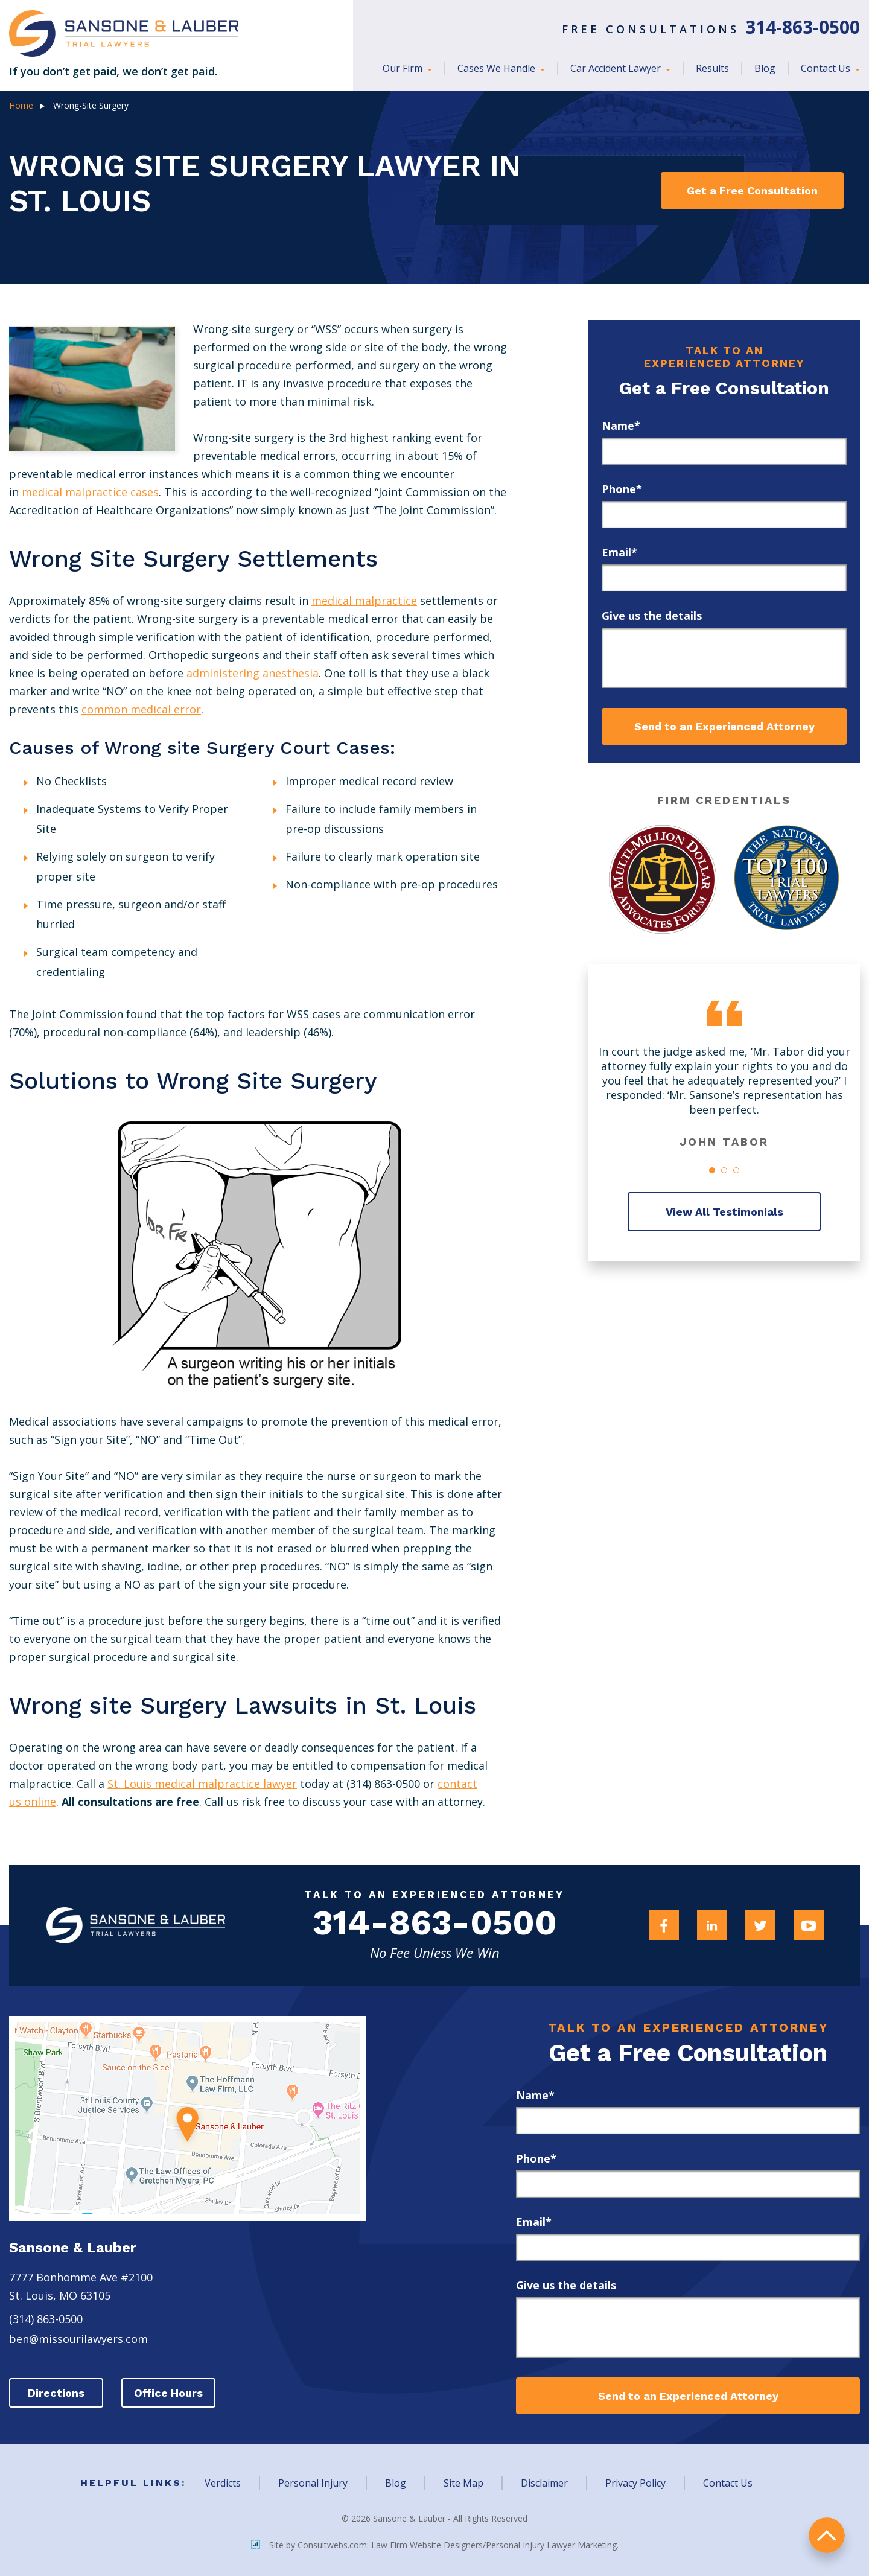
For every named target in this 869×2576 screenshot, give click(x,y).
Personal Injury (313, 2483)
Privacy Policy (635, 2483)
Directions (57, 2392)
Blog (764, 68)
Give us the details (652, 615)
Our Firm (404, 68)
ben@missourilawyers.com (78, 2339)
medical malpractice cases (90, 492)
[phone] (724, 514)
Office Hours (172, 2392)
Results (712, 68)
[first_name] (724, 451)
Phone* (622, 489)
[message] (724, 658)
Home (21, 105)
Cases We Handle (497, 68)
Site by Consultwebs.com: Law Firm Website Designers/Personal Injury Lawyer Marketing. (435, 2544)
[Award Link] (659, 879)
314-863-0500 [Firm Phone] (434, 1925)
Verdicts (223, 2483)
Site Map (463, 2483)
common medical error (141, 709)
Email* (619, 552)
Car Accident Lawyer (616, 68)
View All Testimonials (724, 1211)
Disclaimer (544, 2483)
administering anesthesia (252, 673)
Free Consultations (711, 29)
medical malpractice (364, 600)
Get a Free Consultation (744, 190)
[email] (724, 577)
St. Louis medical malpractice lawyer (202, 1783)
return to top (827, 2534)
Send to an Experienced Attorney (724, 726)
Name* (621, 425)
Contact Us (827, 68)
